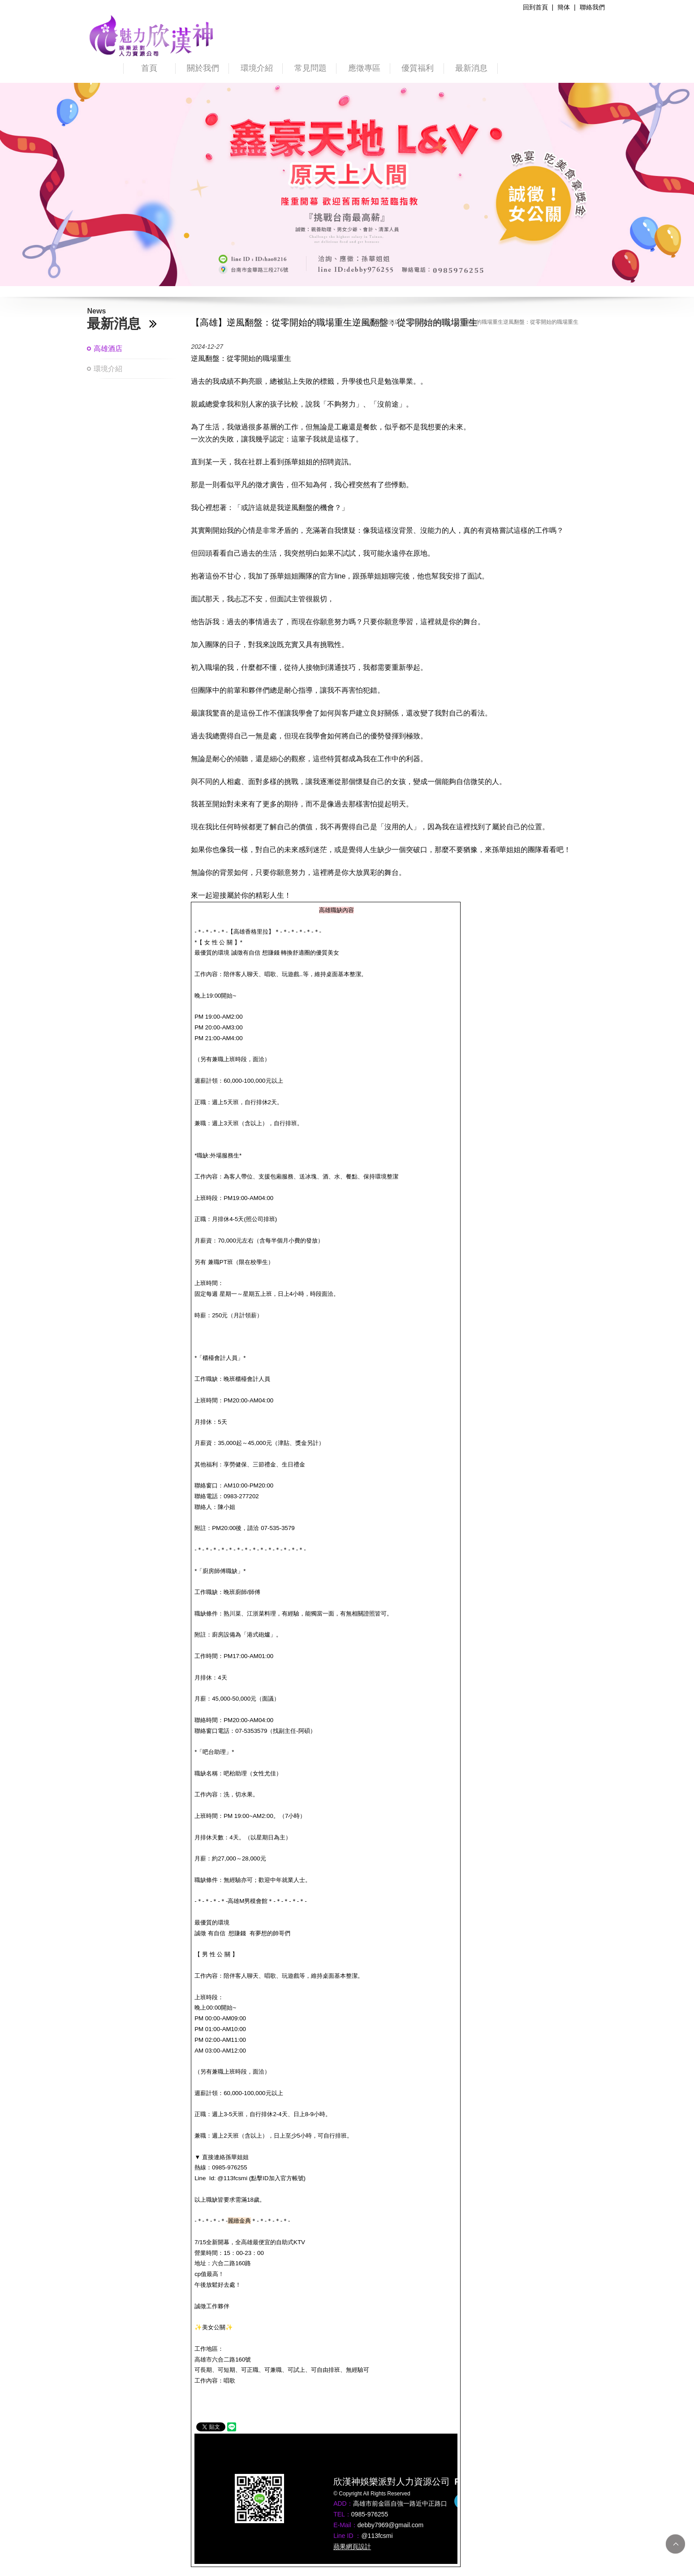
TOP (675, 2544)
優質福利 (417, 68)
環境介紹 (257, 68)
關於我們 (203, 68)
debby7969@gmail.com (390, 2525)
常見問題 (310, 68)
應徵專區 (364, 68)
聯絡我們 (592, 7)
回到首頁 (535, 7)
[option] (347, 184)
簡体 (563, 7)
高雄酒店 (108, 348)
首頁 (149, 68)
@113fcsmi (376, 2535)
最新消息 (471, 68)
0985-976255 (369, 2514)
